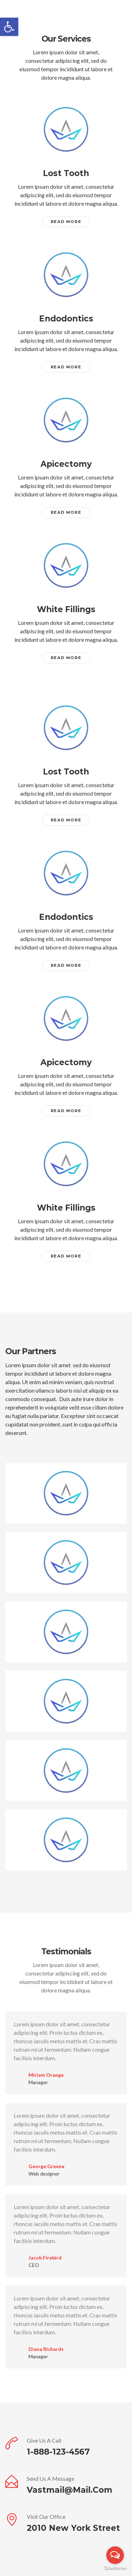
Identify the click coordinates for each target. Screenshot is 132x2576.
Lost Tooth (66, 173)
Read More (66, 221)
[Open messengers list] (115, 2555)
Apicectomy (66, 464)
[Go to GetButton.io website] (115, 2568)
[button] (9, 27)
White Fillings (66, 609)
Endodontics (66, 319)
